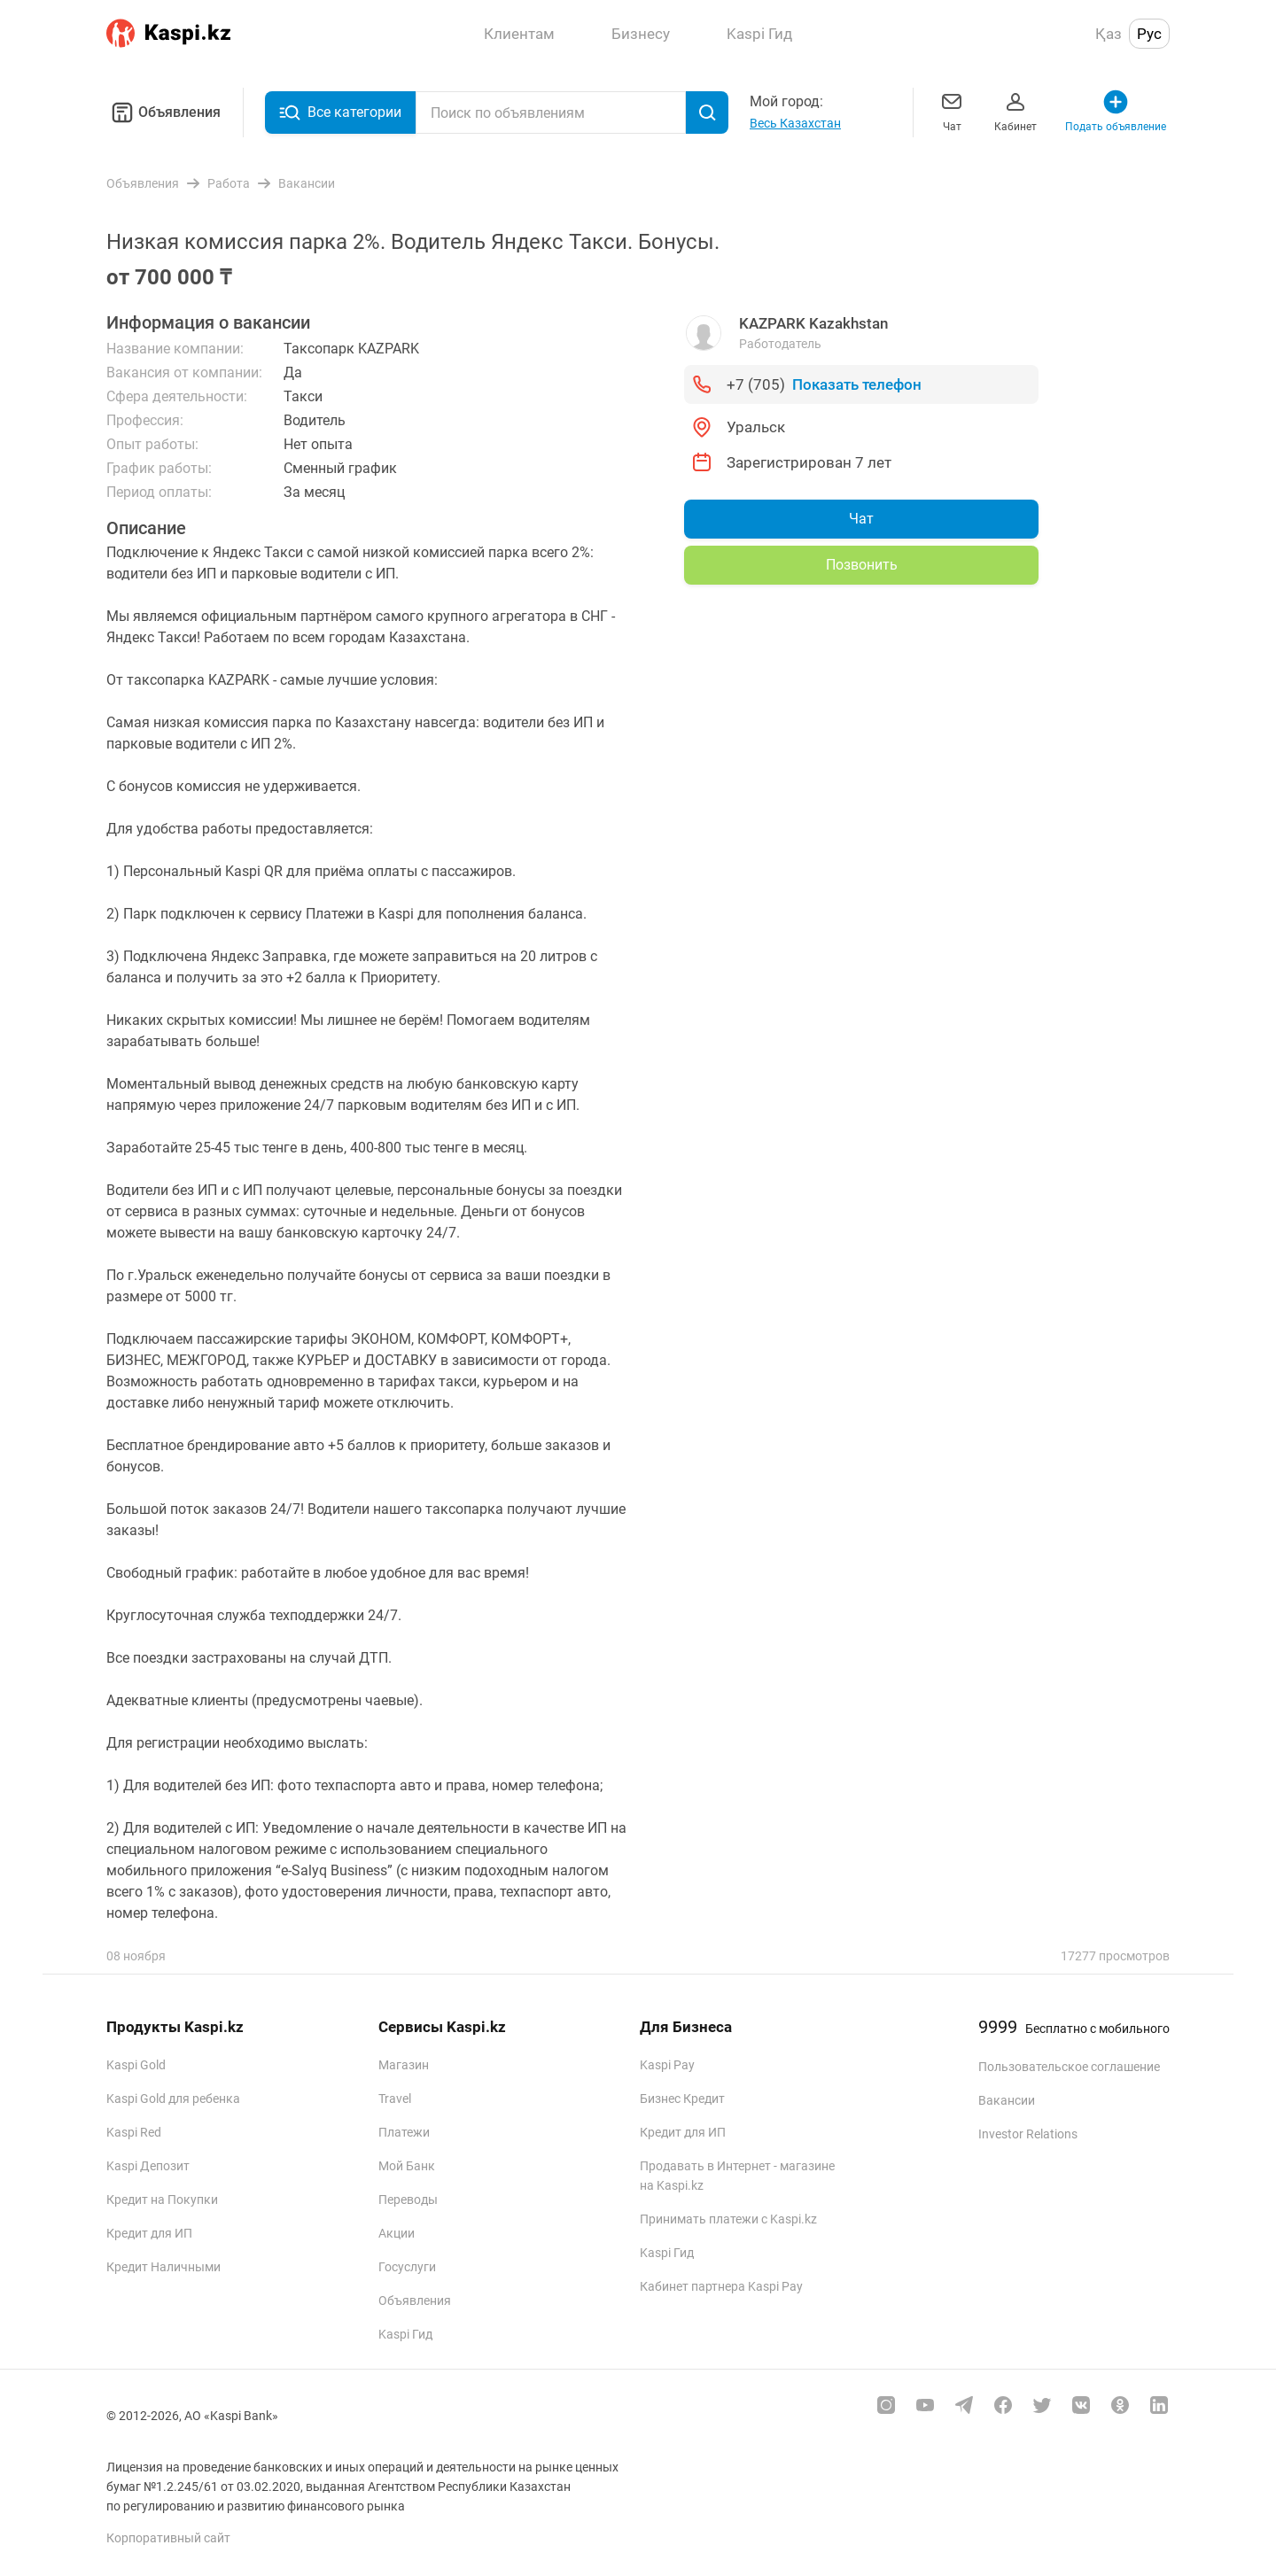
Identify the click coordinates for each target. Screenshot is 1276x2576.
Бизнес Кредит (682, 2098)
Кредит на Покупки (162, 2199)
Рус (1149, 34)
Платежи (404, 2132)
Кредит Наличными (163, 2267)
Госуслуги (407, 2267)
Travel (394, 2098)
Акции (396, 2233)
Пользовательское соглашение (1069, 2067)
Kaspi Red (133, 2132)
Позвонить (862, 564)
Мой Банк (406, 2166)
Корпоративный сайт (168, 2538)
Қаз (1108, 34)
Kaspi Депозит (148, 2166)
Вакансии (1006, 2100)
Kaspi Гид (405, 2334)
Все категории (340, 112)
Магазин (403, 2065)
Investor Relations (1028, 2134)
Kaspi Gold (136, 2065)
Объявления (163, 112)
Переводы (408, 2199)
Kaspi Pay (667, 2065)
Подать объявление (1115, 110)
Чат (952, 110)
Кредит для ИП (149, 2233)
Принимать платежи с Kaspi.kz (728, 2219)
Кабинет (1015, 110)
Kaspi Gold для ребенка (173, 2098)
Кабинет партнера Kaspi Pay (721, 2286)
